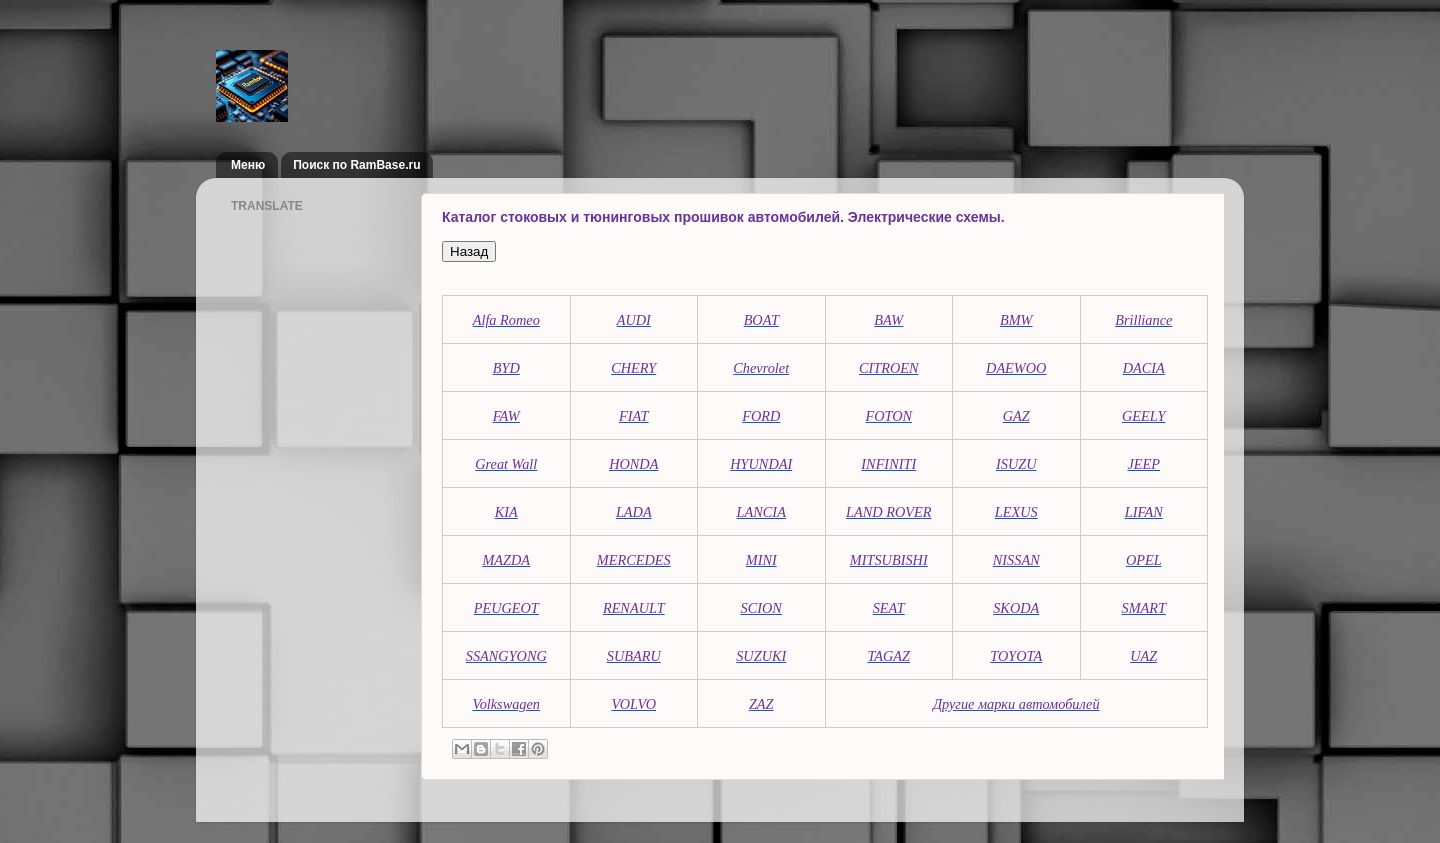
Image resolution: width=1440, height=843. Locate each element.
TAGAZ (888, 656)
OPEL (1144, 560)
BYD (506, 368)
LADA (634, 512)
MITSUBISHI (889, 560)
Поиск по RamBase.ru (356, 165)
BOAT (761, 320)
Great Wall (506, 464)
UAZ (1143, 656)
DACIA (1144, 368)
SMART (1144, 608)
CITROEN (889, 368)
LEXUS (1016, 512)
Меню (248, 165)
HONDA (633, 464)
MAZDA (506, 560)
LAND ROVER (888, 512)
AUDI (634, 320)
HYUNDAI (761, 464)
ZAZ (761, 704)
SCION (761, 608)
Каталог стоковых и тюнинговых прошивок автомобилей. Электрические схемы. (723, 217)
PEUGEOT (506, 608)
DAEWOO (1016, 368)
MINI (761, 560)
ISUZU (1016, 464)
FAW (506, 416)
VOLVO (633, 704)
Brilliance (1143, 320)
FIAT (634, 416)
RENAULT (634, 608)
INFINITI (888, 464)
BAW (888, 320)
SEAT (889, 608)
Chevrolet (761, 368)
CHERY (633, 368)
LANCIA (761, 512)
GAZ (1016, 416)
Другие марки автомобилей (1016, 704)
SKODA (1016, 608)
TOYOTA (1016, 656)
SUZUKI (761, 656)
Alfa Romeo (506, 320)
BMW (1016, 320)
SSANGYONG (506, 656)
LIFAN (1144, 512)
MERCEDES (634, 560)
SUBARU (634, 656)
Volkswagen (506, 704)
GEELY (1143, 416)
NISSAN (1016, 560)
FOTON (888, 416)
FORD (761, 416)
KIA (506, 512)
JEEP (1143, 464)
